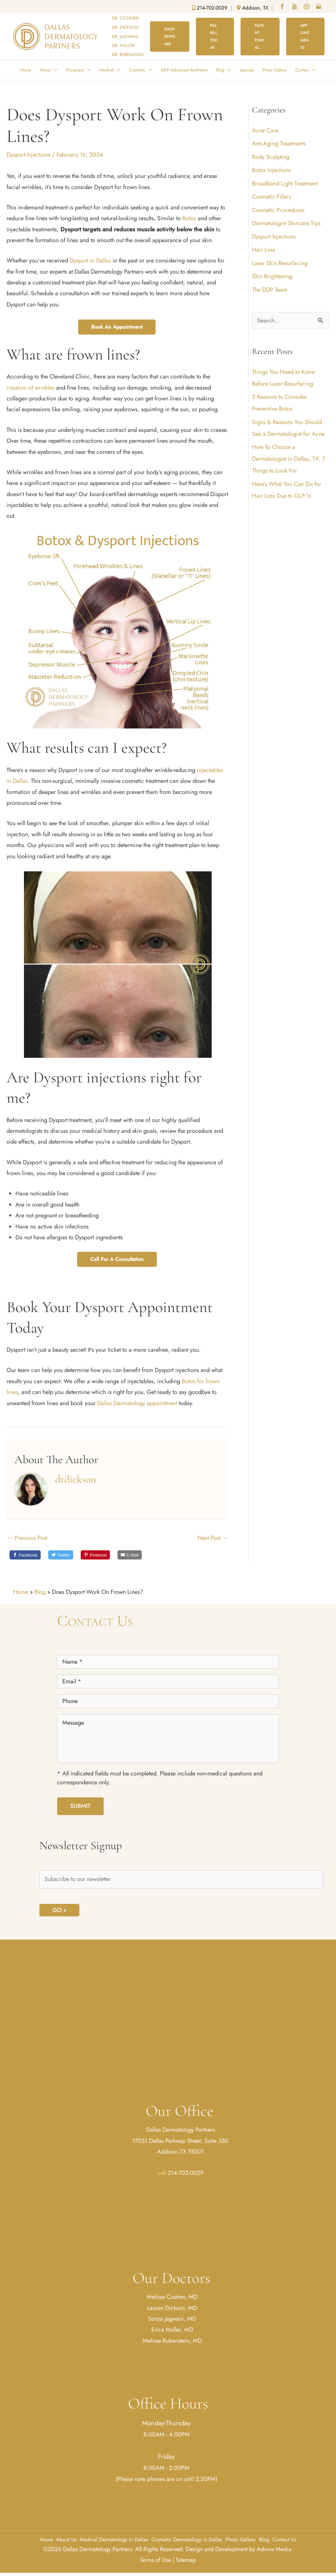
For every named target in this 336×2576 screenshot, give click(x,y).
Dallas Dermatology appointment (138, 1403)
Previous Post (27, 1538)
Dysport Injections (28, 154)
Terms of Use (155, 2560)
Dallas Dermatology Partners (180, 2129)
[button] (169, 36)
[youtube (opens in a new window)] (295, 7)
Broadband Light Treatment (285, 183)
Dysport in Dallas (90, 260)
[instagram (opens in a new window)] (307, 7)
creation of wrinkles (31, 387)
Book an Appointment (116, 327)
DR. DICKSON (125, 27)
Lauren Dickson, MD (172, 2308)
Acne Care (265, 130)
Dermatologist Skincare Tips (286, 223)
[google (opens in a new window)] (319, 7)
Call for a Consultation (117, 1259)
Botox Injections (271, 170)
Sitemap (186, 2560)
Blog (40, 1592)
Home (20, 1592)
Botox (189, 218)
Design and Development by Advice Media (238, 2549)
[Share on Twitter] (60, 1554)
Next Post (213, 1538)
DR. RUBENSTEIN (127, 54)
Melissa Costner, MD (172, 2297)
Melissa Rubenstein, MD (172, 2340)
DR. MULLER (123, 45)
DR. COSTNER (125, 18)
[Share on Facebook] (25, 1554)
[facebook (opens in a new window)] (283, 7)
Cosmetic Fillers (271, 196)
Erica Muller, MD (172, 2329)
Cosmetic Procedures (278, 210)
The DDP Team (269, 289)
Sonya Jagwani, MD (172, 2319)
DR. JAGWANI (125, 36)
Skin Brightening (272, 276)
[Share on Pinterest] (95, 1554)
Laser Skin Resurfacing (279, 263)
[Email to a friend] (129, 1554)
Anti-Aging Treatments (278, 143)
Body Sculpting (270, 157)
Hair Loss (263, 249)
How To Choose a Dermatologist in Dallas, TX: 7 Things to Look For (288, 459)
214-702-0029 (185, 2173)
